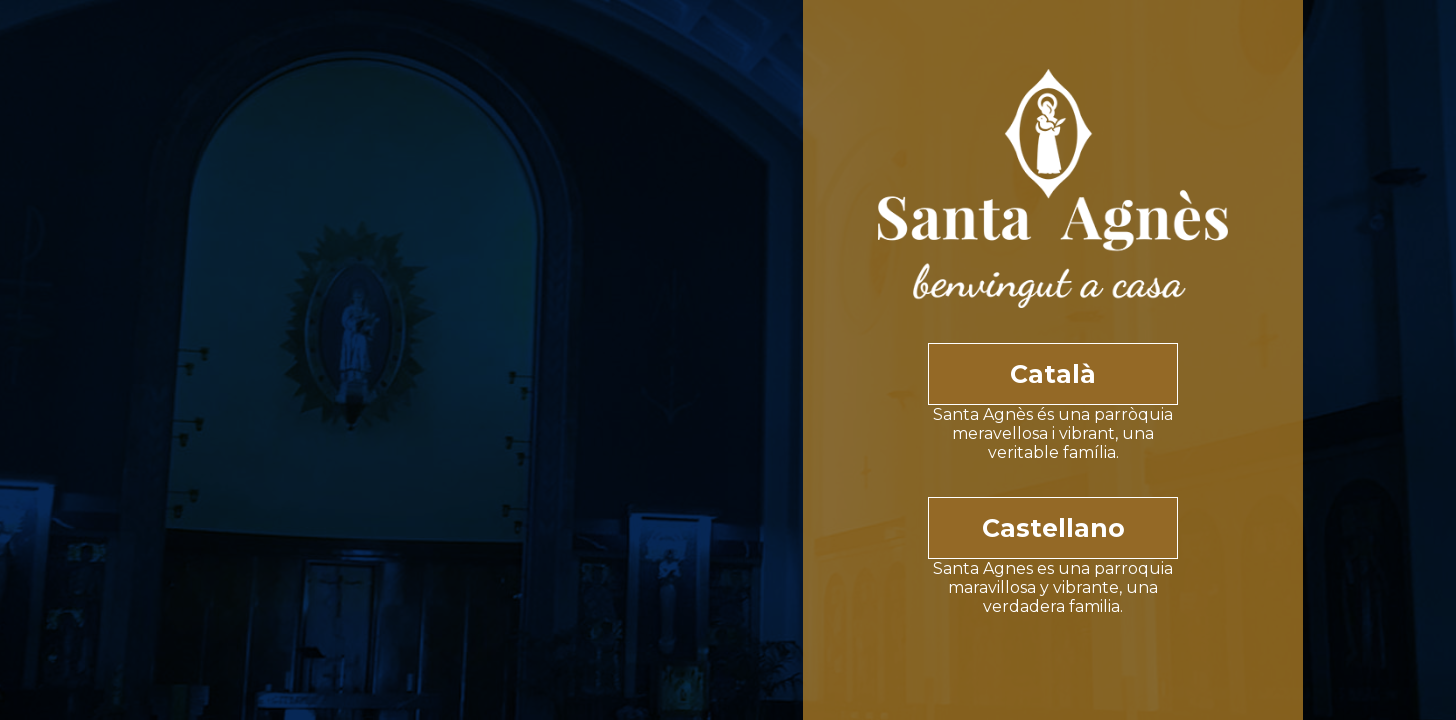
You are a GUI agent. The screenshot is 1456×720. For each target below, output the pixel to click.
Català (1053, 374)
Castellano (1053, 528)
